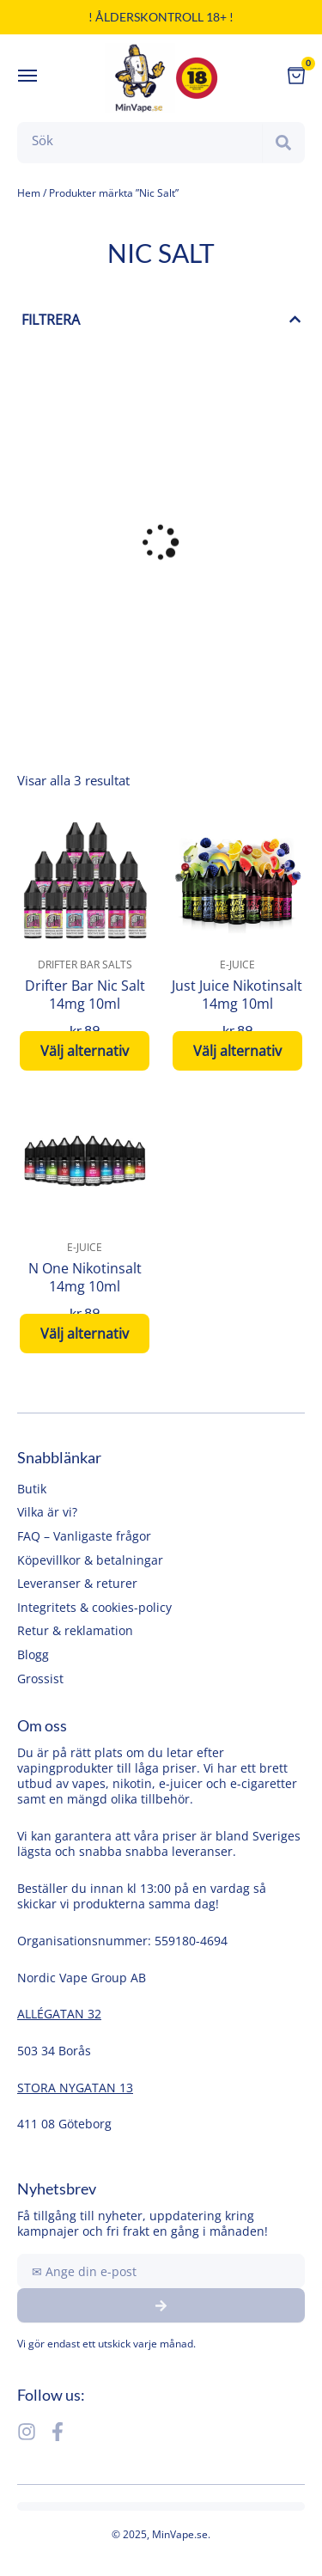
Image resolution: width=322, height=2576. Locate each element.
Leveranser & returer (77, 1583)
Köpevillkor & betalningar (90, 1560)
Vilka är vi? (47, 1512)
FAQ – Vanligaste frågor (84, 1536)
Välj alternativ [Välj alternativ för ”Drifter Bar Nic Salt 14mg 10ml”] (84, 1050)
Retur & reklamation (75, 1630)
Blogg (33, 1654)
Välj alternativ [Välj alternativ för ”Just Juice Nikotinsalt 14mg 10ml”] (237, 1050)
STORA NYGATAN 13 (75, 2087)
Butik (31, 1488)
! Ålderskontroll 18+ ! (161, 16)
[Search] (283, 142)
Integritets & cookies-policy (94, 1607)
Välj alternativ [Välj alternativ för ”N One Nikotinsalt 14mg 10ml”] (84, 1333)
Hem (28, 193)
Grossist (40, 1678)
